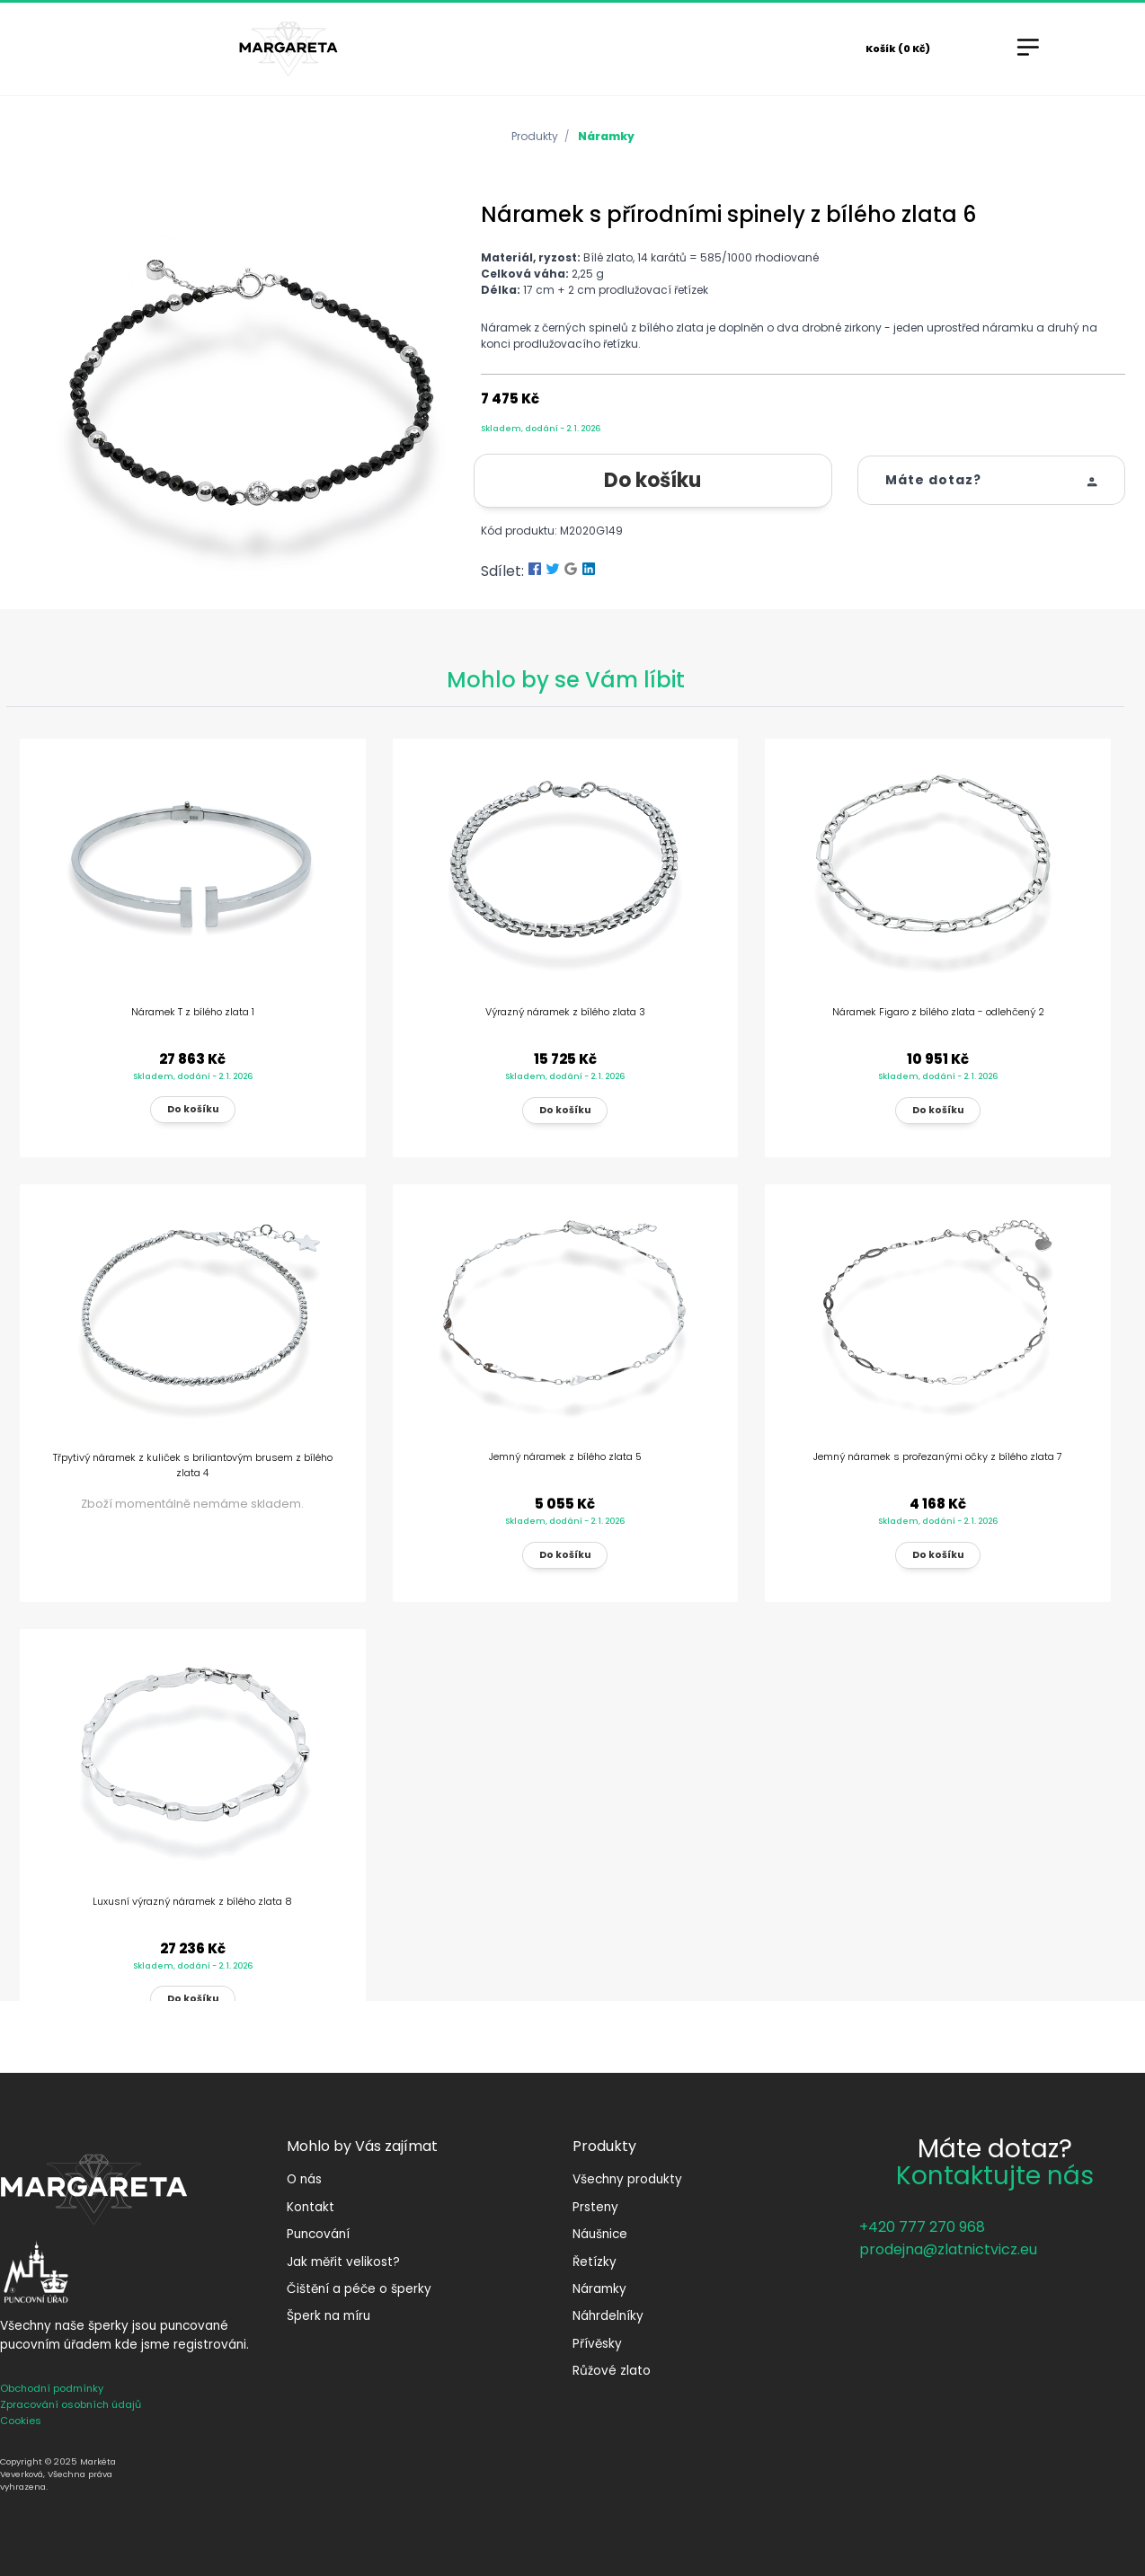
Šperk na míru (328, 2315)
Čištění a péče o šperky (359, 2288)
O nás (304, 2179)
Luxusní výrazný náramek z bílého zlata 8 (192, 1901)
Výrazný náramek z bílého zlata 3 (565, 1012)
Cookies (20, 2420)
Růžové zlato (611, 2370)
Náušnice (599, 2234)
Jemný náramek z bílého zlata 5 (565, 1456)
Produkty (534, 136)
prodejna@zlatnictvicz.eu (948, 2249)
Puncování (318, 2234)
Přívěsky (597, 2343)
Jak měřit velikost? (343, 2262)
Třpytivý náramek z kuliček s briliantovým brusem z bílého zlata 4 (193, 1465)
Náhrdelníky (608, 2315)
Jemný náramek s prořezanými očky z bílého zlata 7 (937, 1456)
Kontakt (310, 2207)
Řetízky (594, 2262)
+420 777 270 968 (922, 2227)
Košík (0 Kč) (897, 48)
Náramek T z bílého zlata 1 (192, 1012)
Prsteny (595, 2207)
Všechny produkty (627, 2179)
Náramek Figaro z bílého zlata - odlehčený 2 (938, 1012)
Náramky (606, 136)
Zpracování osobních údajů (70, 2404)
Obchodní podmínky (51, 2388)
